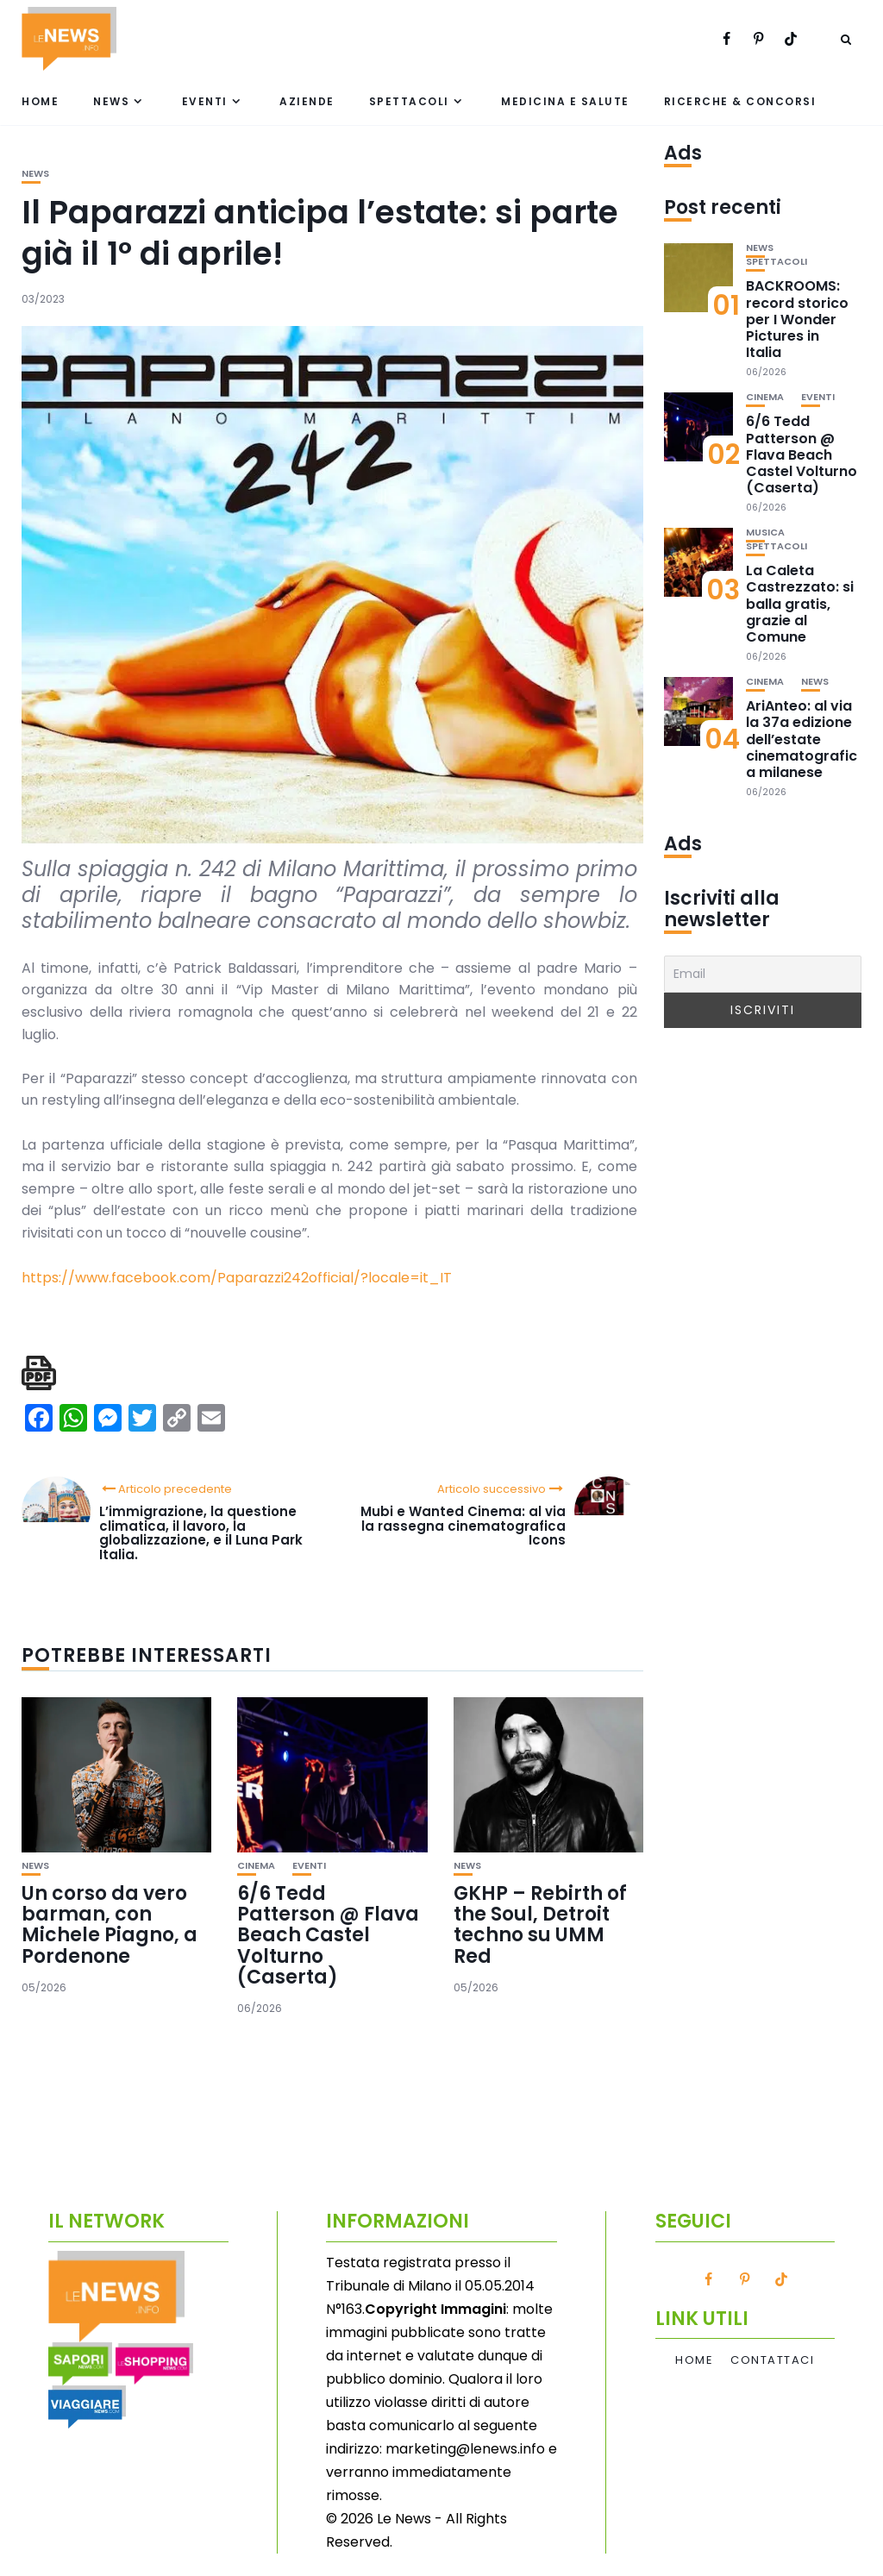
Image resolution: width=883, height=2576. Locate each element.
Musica (765, 532)
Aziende (307, 101)
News (111, 101)
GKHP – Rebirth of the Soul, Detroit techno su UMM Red (540, 1925)
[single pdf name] (39, 1373)
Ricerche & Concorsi (740, 101)
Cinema (256, 1866)
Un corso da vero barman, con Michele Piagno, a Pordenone (109, 1925)
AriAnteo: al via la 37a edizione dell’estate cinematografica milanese (801, 739)
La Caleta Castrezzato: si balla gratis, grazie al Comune (800, 604)
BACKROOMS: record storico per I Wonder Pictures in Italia (797, 319)
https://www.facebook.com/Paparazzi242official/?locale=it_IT (237, 1278)
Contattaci (772, 2360)
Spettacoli (409, 101)
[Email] (762, 974)
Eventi (205, 101)
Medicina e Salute (565, 101)
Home (40, 101)
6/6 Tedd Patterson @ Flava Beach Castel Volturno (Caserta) (328, 1935)
